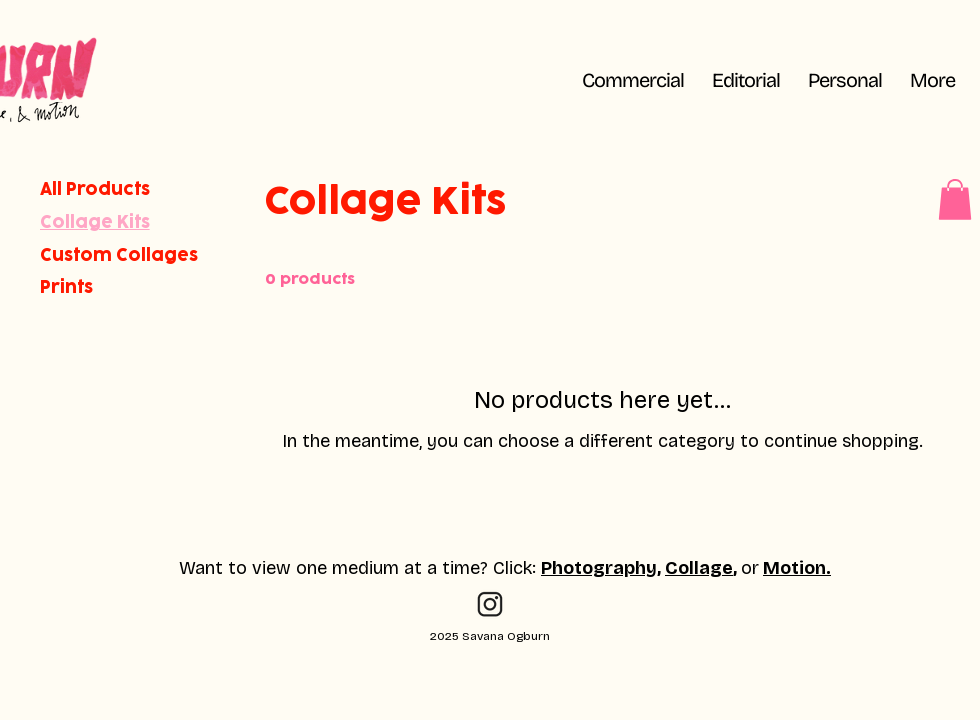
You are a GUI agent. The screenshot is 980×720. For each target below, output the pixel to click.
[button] (932, 80)
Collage (699, 568)
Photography (599, 568)
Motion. (797, 568)
